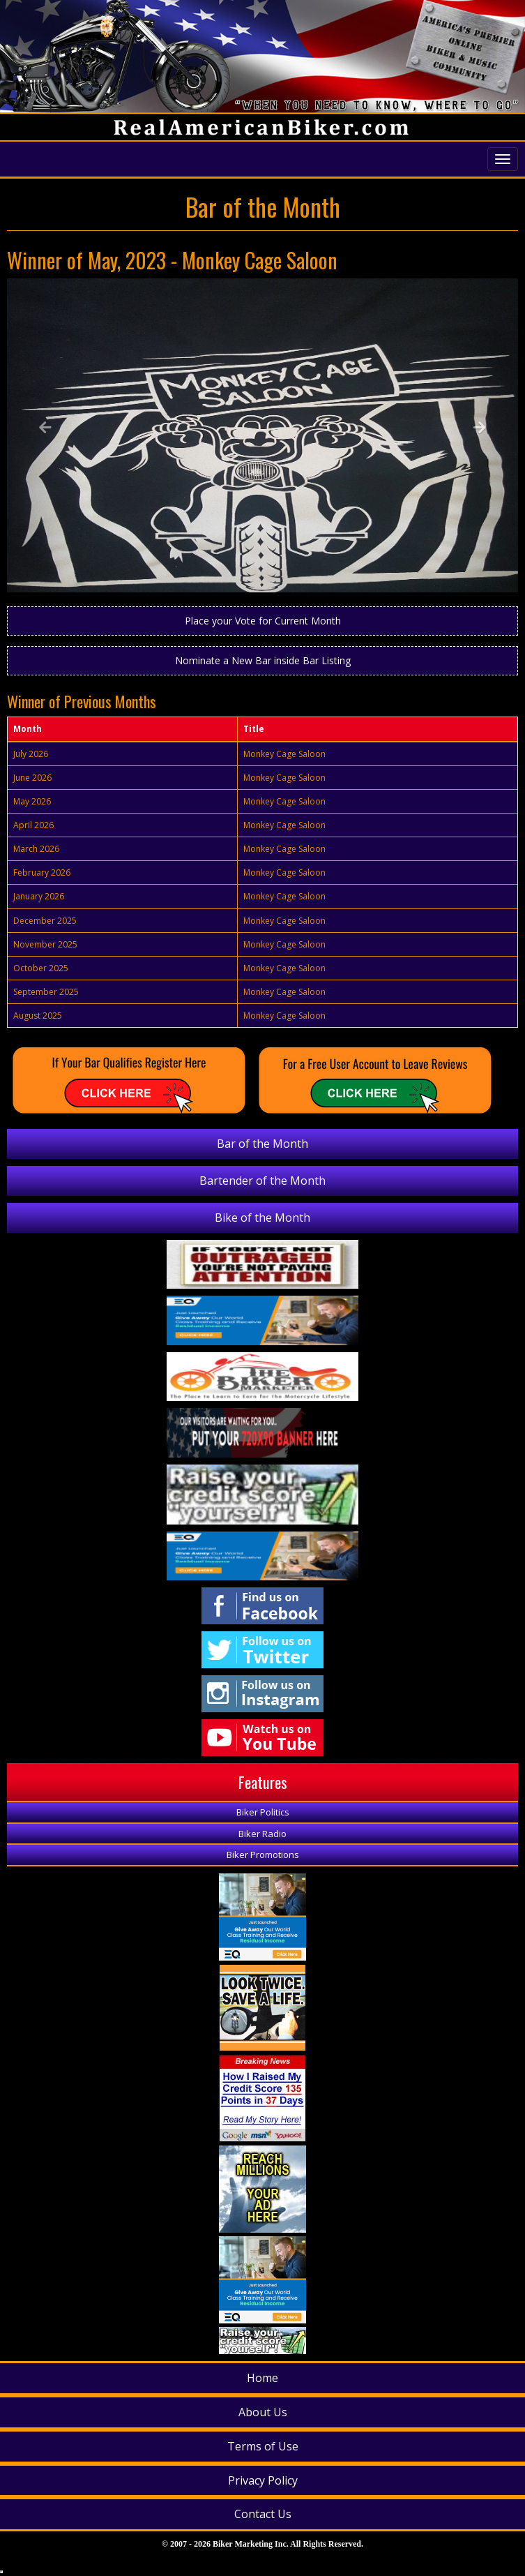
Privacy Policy (263, 2480)
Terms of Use (262, 2446)
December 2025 (45, 921)
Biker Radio (262, 1833)
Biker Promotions (263, 1854)
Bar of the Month (262, 1143)
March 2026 (36, 849)
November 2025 (45, 944)
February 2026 (41, 872)
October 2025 (40, 968)
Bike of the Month (262, 1217)
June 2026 (32, 778)
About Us (262, 2412)
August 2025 (37, 1015)
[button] (45, 435)
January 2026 (38, 896)
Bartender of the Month (262, 1180)
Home (262, 2378)
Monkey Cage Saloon (284, 754)
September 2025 (46, 992)
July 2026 (30, 754)
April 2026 (33, 825)
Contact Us (262, 2514)
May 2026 (32, 801)
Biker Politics (262, 1812)
